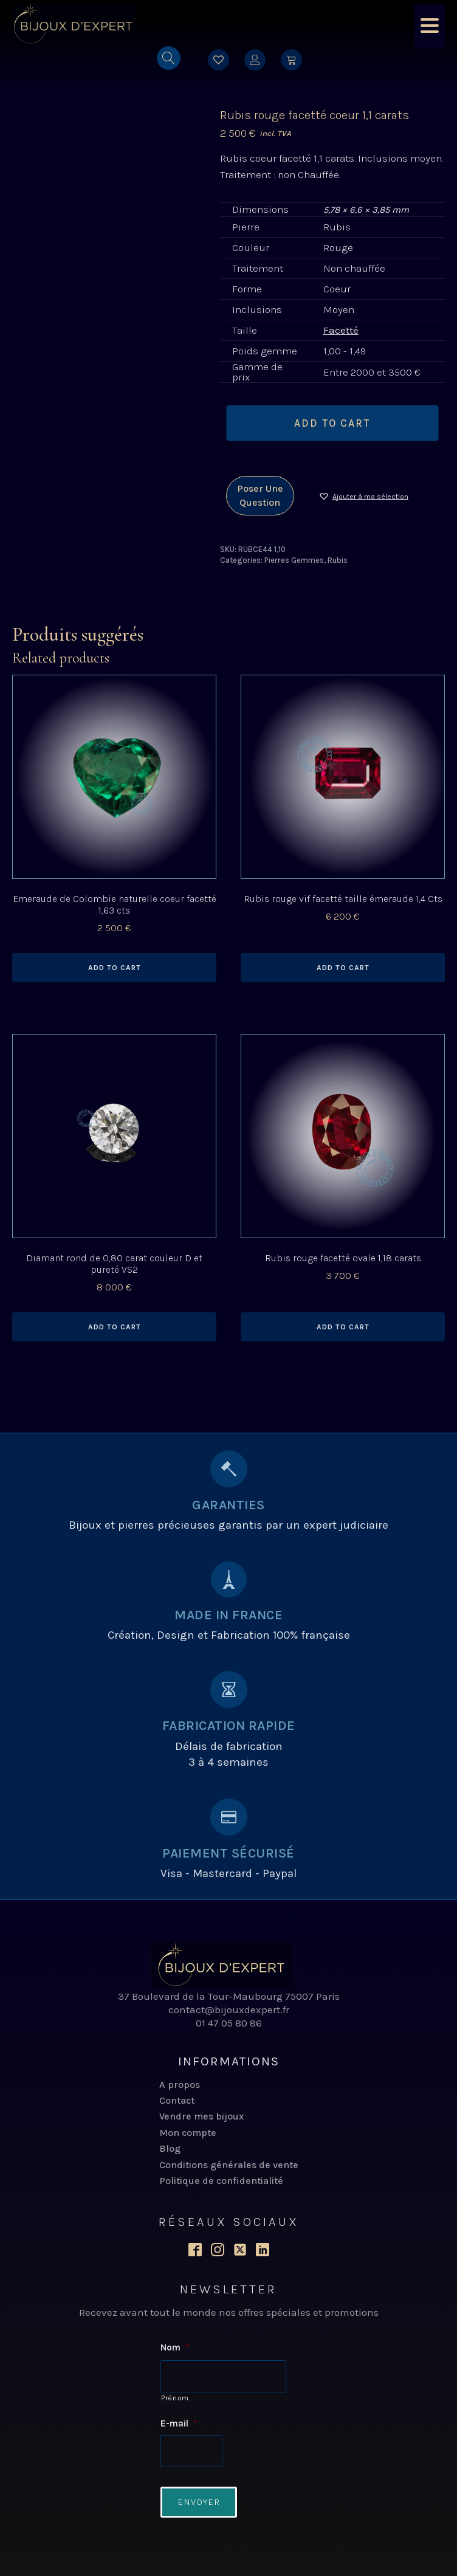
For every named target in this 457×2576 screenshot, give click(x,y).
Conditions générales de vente (228, 2165)
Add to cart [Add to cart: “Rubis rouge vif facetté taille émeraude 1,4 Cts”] (343, 967)
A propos (179, 2084)
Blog (169, 2148)
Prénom (175, 2398)
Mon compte (187, 2132)
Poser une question (260, 495)
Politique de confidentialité (221, 2180)
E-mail (178, 2423)
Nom (174, 2347)
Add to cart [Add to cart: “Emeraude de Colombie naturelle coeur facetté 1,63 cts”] (114, 967)
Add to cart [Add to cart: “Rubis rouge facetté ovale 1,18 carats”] (343, 1327)
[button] (363, 496)
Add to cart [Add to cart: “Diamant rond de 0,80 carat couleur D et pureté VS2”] (114, 1327)
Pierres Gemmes (294, 560)
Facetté (341, 330)
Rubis (338, 560)
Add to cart (332, 423)
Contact (176, 2100)
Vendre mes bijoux (201, 2116)
